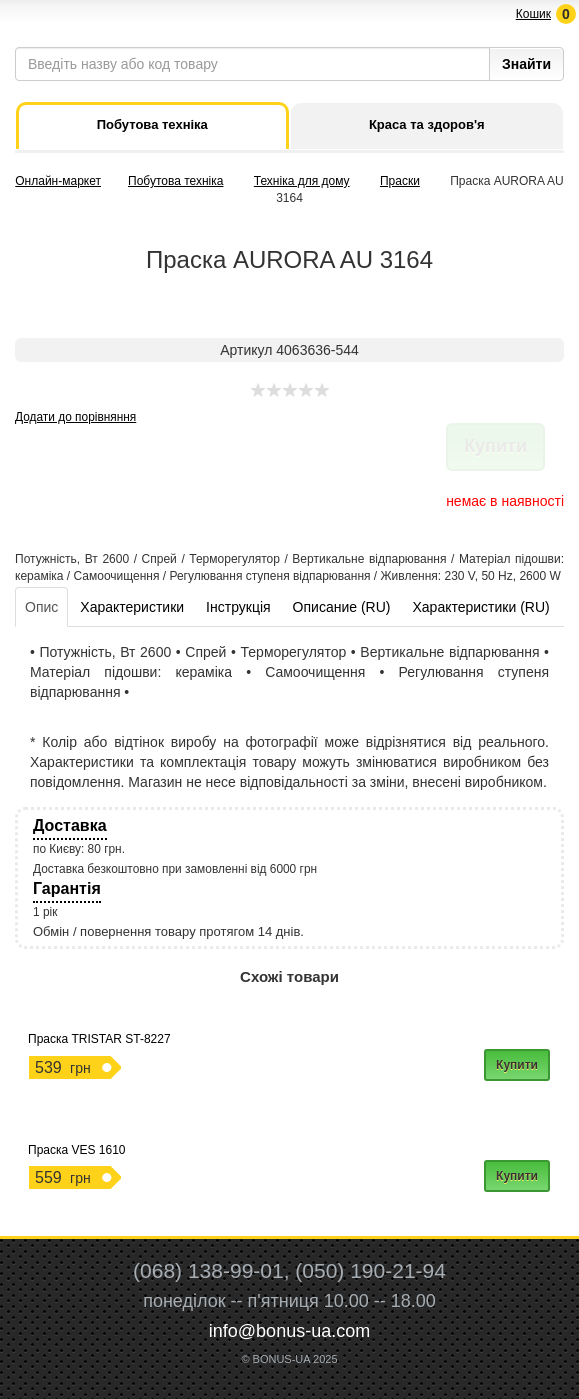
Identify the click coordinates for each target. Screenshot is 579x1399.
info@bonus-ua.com (289, 1331)
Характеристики (132, 607)
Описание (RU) (342, 607)
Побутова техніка (175, 181)
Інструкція (238, 607)
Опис (41, 607)
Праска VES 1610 (77, 1150)
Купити (517, 1065)
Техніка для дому (302, 181)
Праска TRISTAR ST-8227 (99, 1039)
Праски (400, 181)
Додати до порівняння (75, 417)
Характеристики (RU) (480, 607)
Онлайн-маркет (58, 181)
